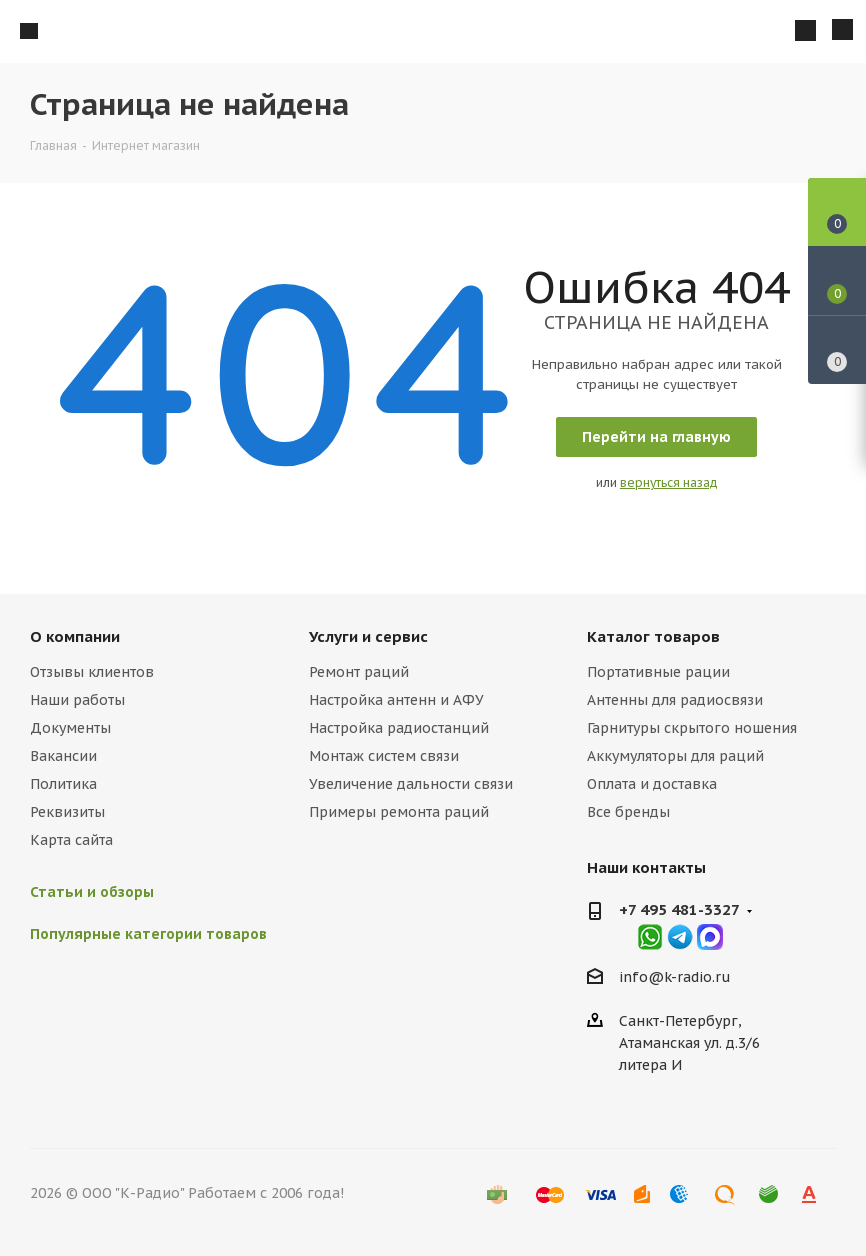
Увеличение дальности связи (411, 784)
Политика (63, 784)
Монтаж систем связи (384, 756)
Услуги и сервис (368, 636)
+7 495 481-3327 (679, 909)
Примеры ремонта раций (399, 812)
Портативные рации (658, 672)
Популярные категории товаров (148, 934)
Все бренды (628, 812)
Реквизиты (67, 812)
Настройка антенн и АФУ (396, 700)
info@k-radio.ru (675, 977)
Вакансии (63, 756)
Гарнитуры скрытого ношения (692, 728)
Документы (70, 728)
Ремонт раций (359, 672)
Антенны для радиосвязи (675, 700)
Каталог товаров (653, 636)
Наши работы (77, 700)
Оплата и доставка (652, 784)
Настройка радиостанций (399, 728)
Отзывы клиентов (92, 672)
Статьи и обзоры (92, 892)
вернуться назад (669, 482)
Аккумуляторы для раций (675, 756)
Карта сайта (71, 840)
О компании (75, 636)
